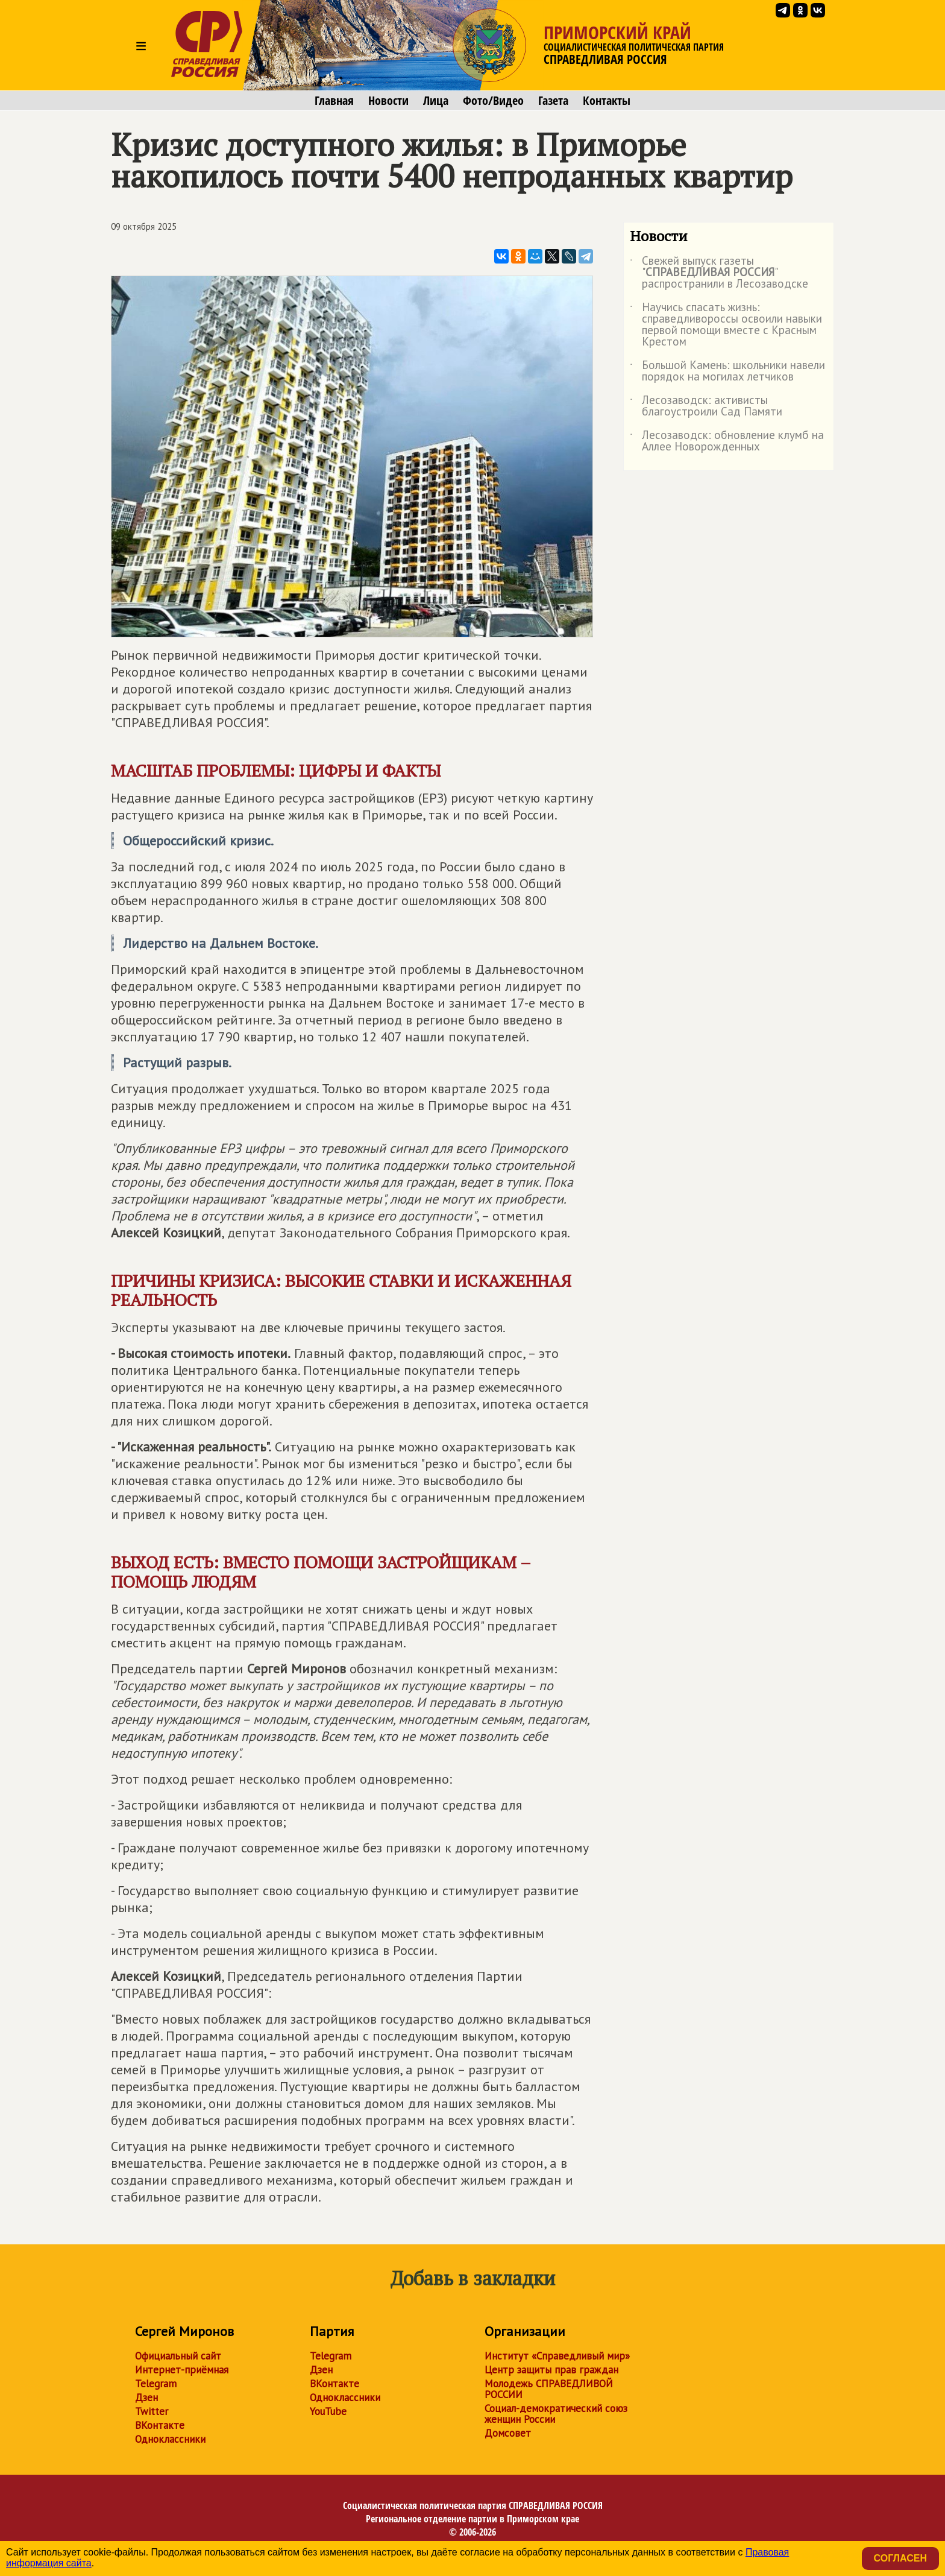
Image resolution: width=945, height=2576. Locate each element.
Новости (388, 100)
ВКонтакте (159, 2425)
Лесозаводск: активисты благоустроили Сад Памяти (706, 406)
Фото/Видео (493, 100)
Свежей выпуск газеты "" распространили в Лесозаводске (719, 273)
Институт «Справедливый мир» (557, 2355)
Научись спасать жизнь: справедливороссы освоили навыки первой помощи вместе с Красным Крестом (726, 325)
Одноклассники (170, 2439)
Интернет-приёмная (181, 2369)
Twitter (151, 2411)
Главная (334, 100)
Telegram (156, 2383)
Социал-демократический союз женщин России (556, 2414)
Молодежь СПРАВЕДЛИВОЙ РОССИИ (549, 2389)
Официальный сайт (178, 2355)
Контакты (606, 100)
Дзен (146, 2397)
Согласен (900, 2558)
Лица (435, 100)
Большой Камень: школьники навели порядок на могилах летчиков (727, 371)
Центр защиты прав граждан (551, 2369)
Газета (553, 100)
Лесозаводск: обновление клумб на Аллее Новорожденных (727, 441)
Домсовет (508, 2433)
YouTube (328, 2411)
